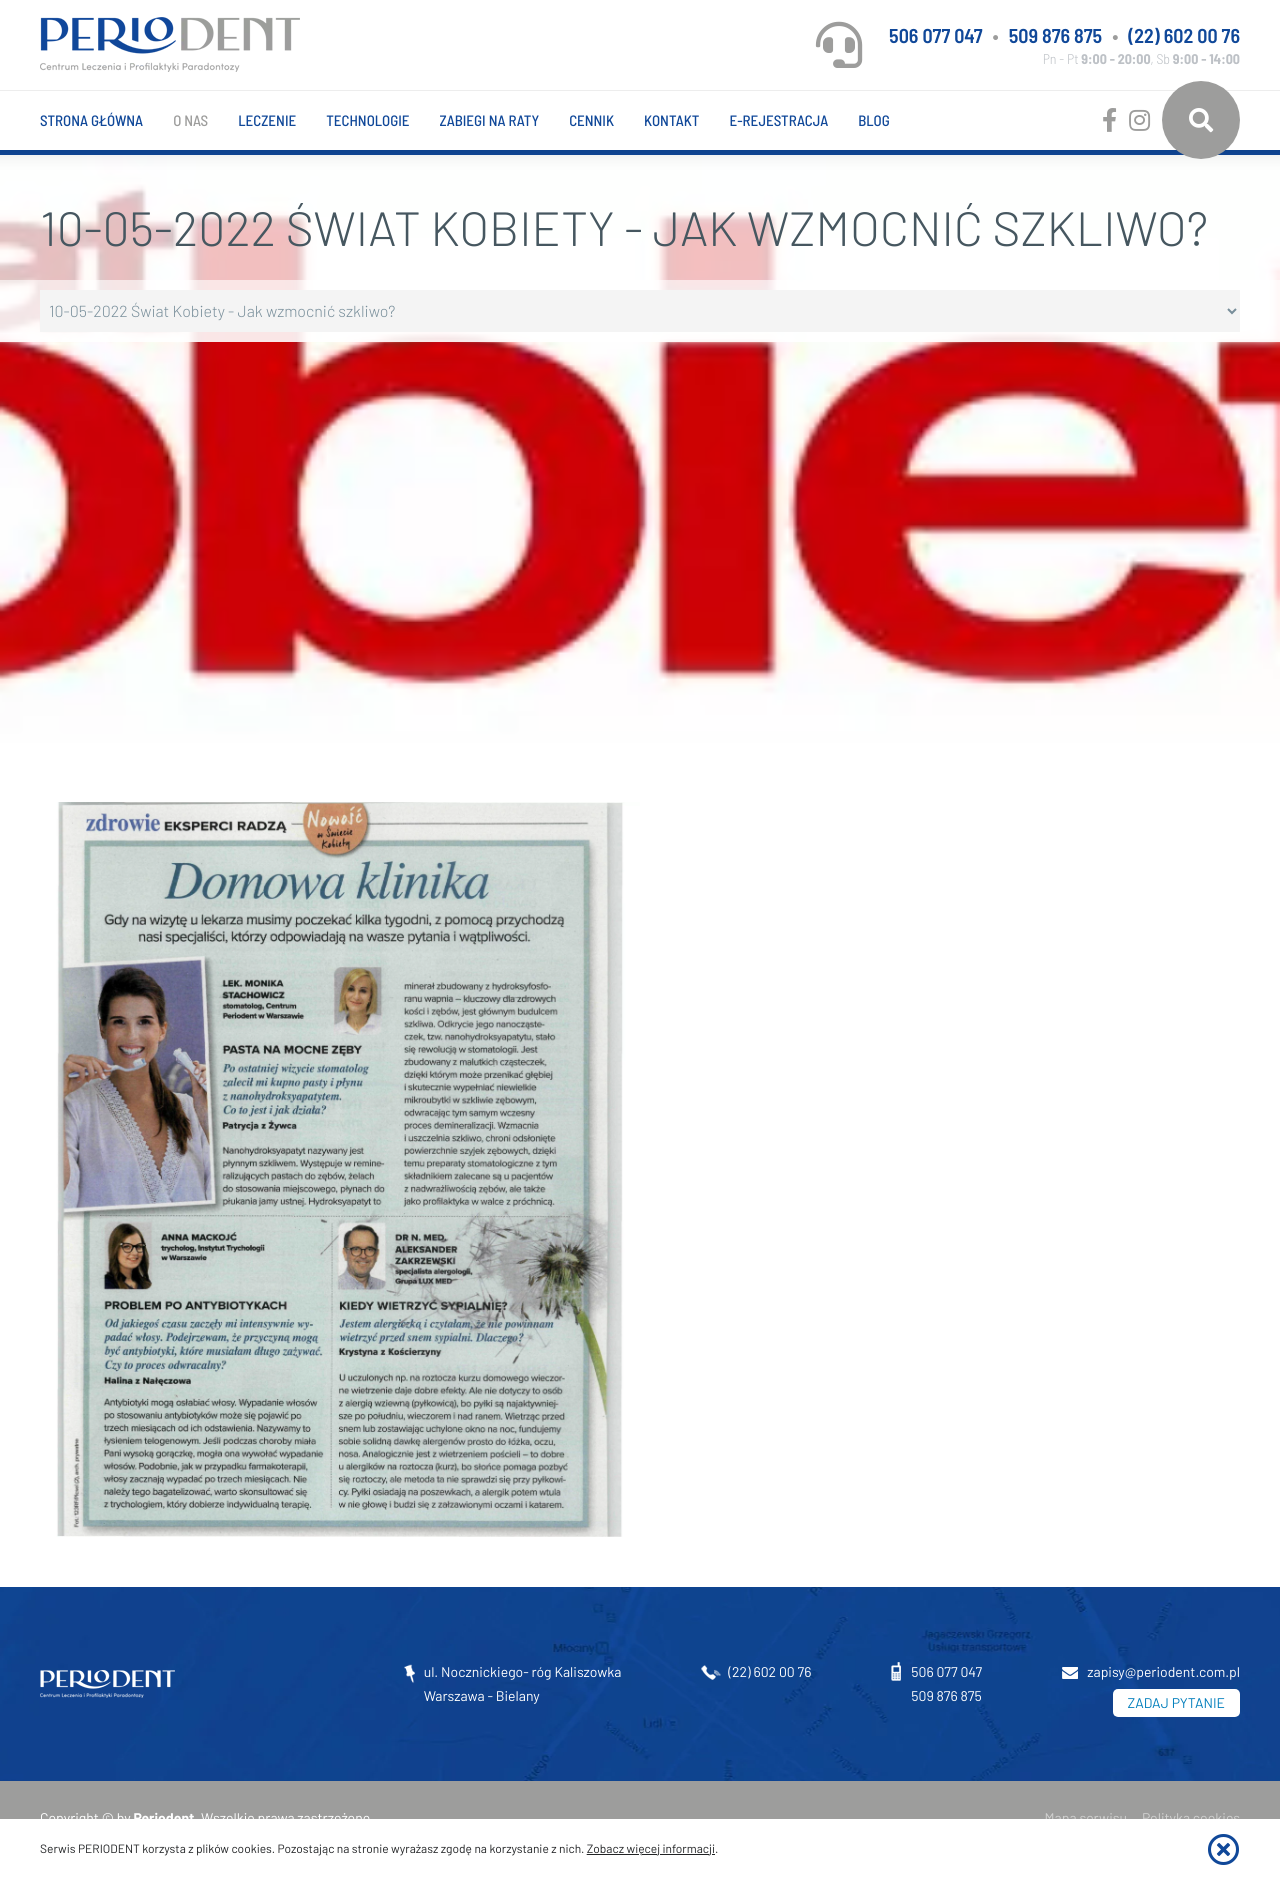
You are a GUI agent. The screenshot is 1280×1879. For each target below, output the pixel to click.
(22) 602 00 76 (1184, 35)
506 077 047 (935, 35)
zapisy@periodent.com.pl (1163, 1671)
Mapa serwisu (1086, 1817)
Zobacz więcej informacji (651, 1849)
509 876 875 (1055, 35)
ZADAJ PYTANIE (1176, 1702)
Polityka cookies (1191, 1817)
